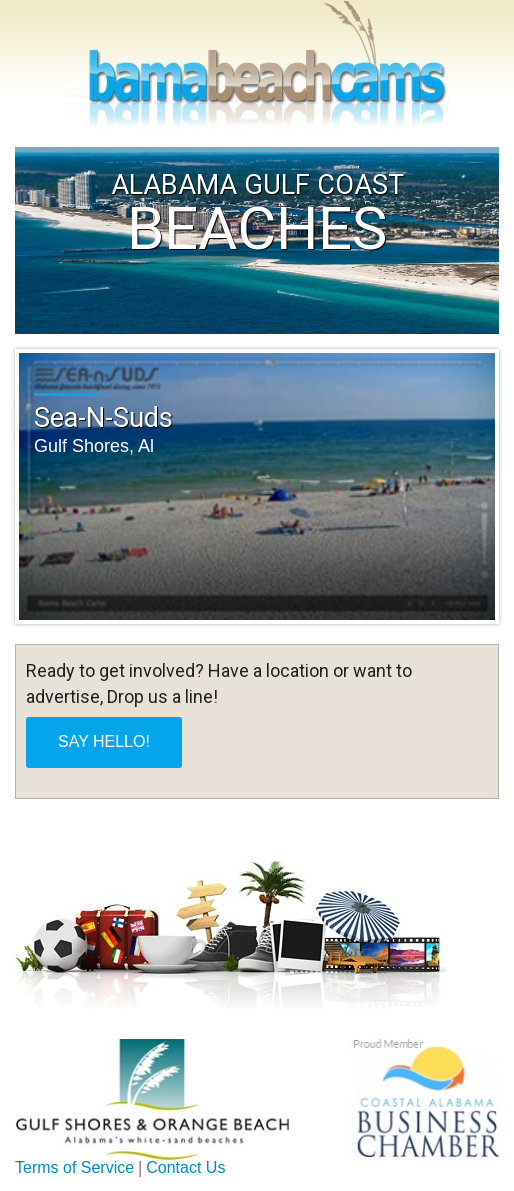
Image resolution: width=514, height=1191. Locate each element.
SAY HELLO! (104, 741)
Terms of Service (74, 1167)
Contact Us (185, 1167)
